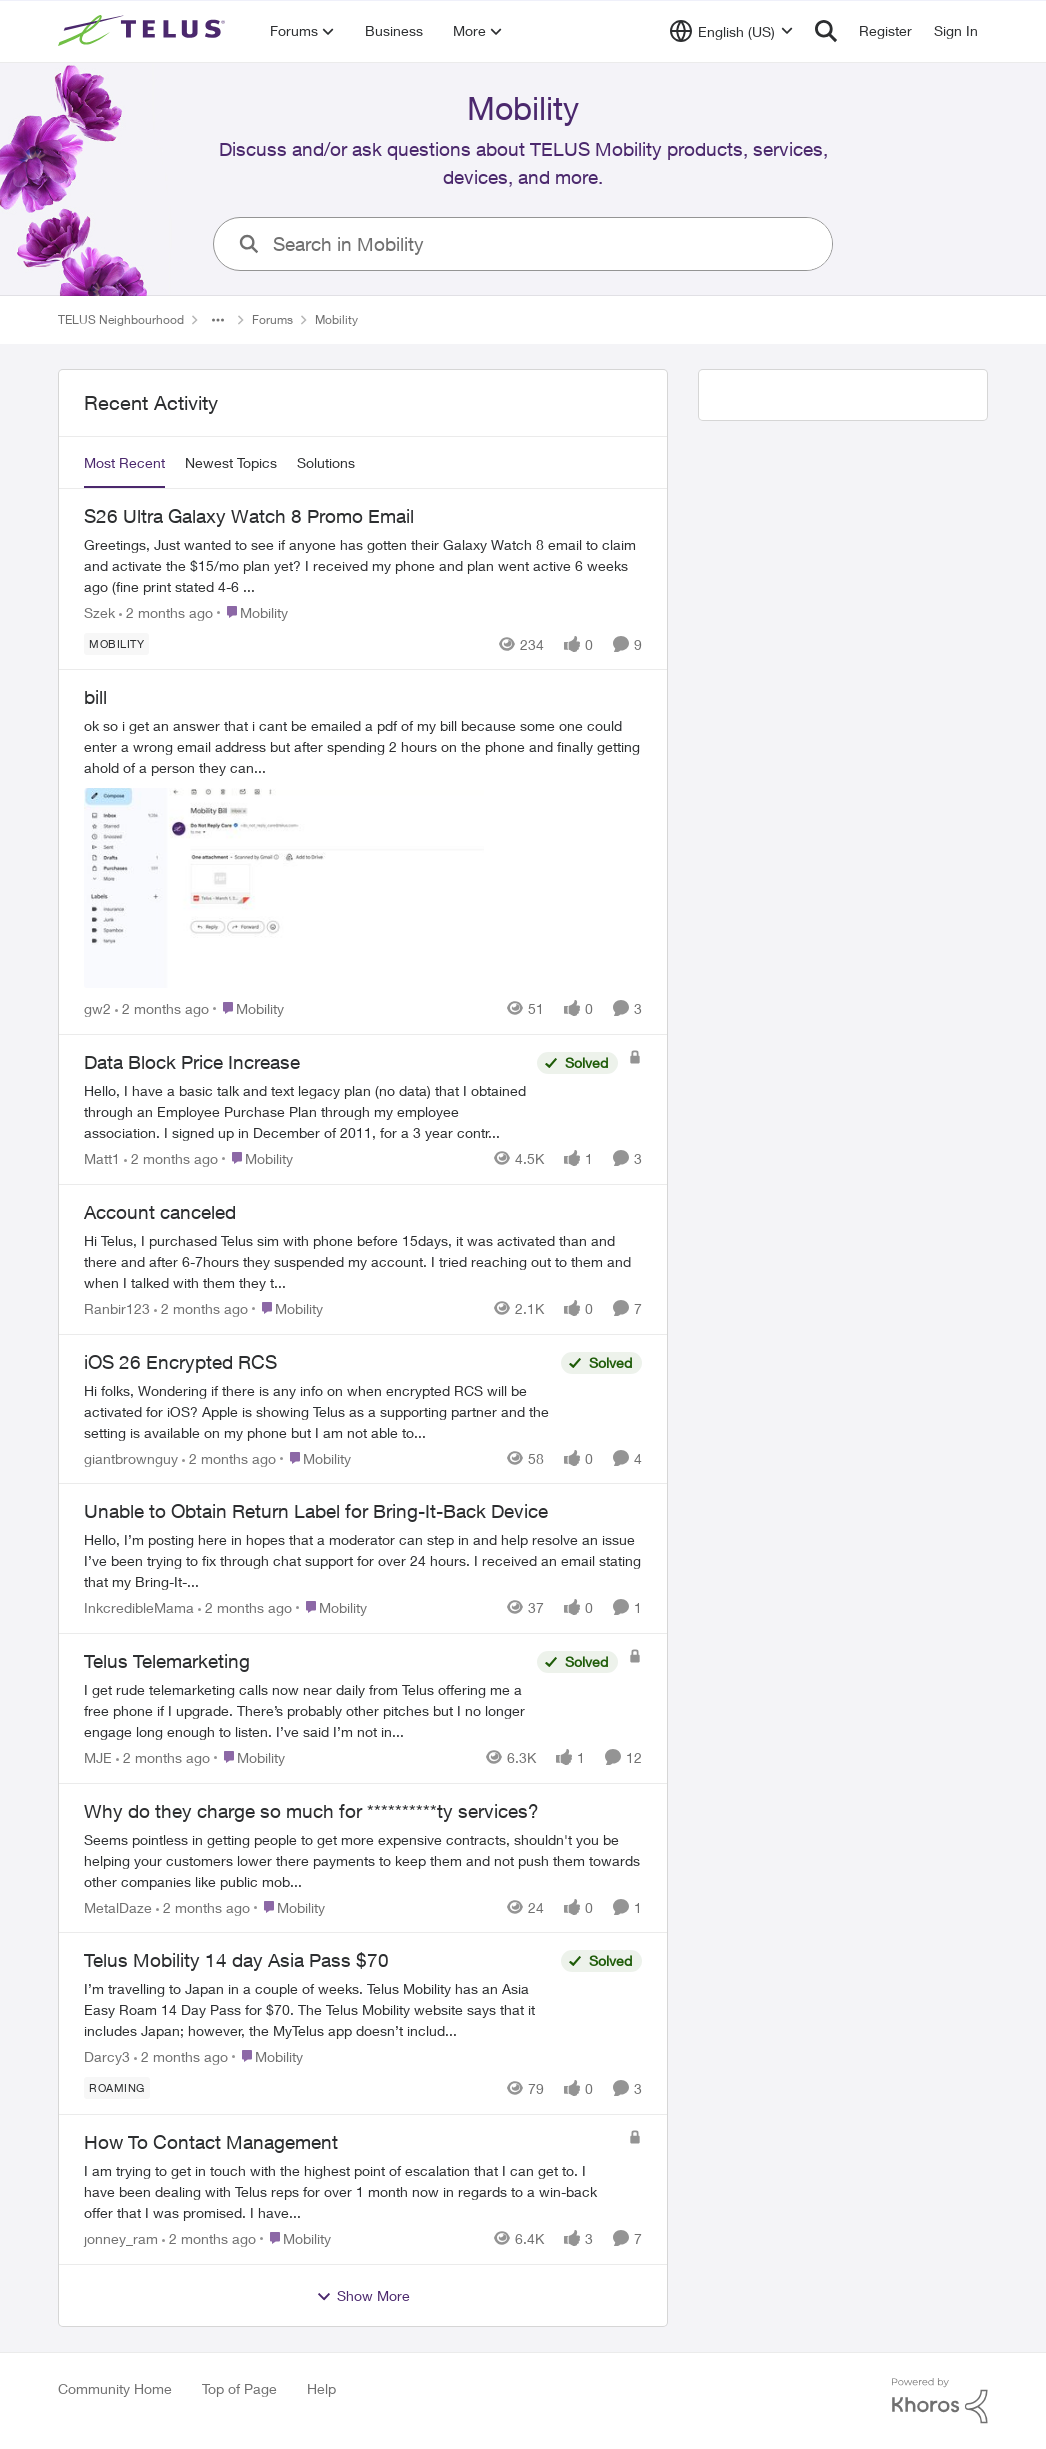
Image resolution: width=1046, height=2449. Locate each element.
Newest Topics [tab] (231, 462)
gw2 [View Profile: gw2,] (97, 1008)
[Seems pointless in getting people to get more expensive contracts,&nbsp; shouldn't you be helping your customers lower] (363, 1859)
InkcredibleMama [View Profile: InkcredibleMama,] (139, 1607)
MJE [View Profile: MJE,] (98, 1757)
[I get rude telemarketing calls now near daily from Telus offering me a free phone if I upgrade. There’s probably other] (305, 1710)
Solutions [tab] (326, 462)
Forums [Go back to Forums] (272, 319)
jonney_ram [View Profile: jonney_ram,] (121, 2238)
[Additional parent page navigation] (218, 320)
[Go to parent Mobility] (252, 611)
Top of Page (239, 2388)
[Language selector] (731, 31)
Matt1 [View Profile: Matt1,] (102, 1158)
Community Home (115, 2388)
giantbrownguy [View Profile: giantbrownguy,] (131, 1457)
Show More (363, 2296)
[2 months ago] (166, 611)
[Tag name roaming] (117, 2088)
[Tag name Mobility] (116, 643)
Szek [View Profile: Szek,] (99, 611)
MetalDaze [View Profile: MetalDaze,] (118, 1906)
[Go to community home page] (144, 31)
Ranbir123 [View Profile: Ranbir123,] (117, 1308)
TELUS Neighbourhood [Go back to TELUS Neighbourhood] (121, 319)
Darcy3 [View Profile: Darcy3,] (107, 2056)
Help (321, 2388)
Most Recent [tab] (124, 462)
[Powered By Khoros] (940, 2401)
